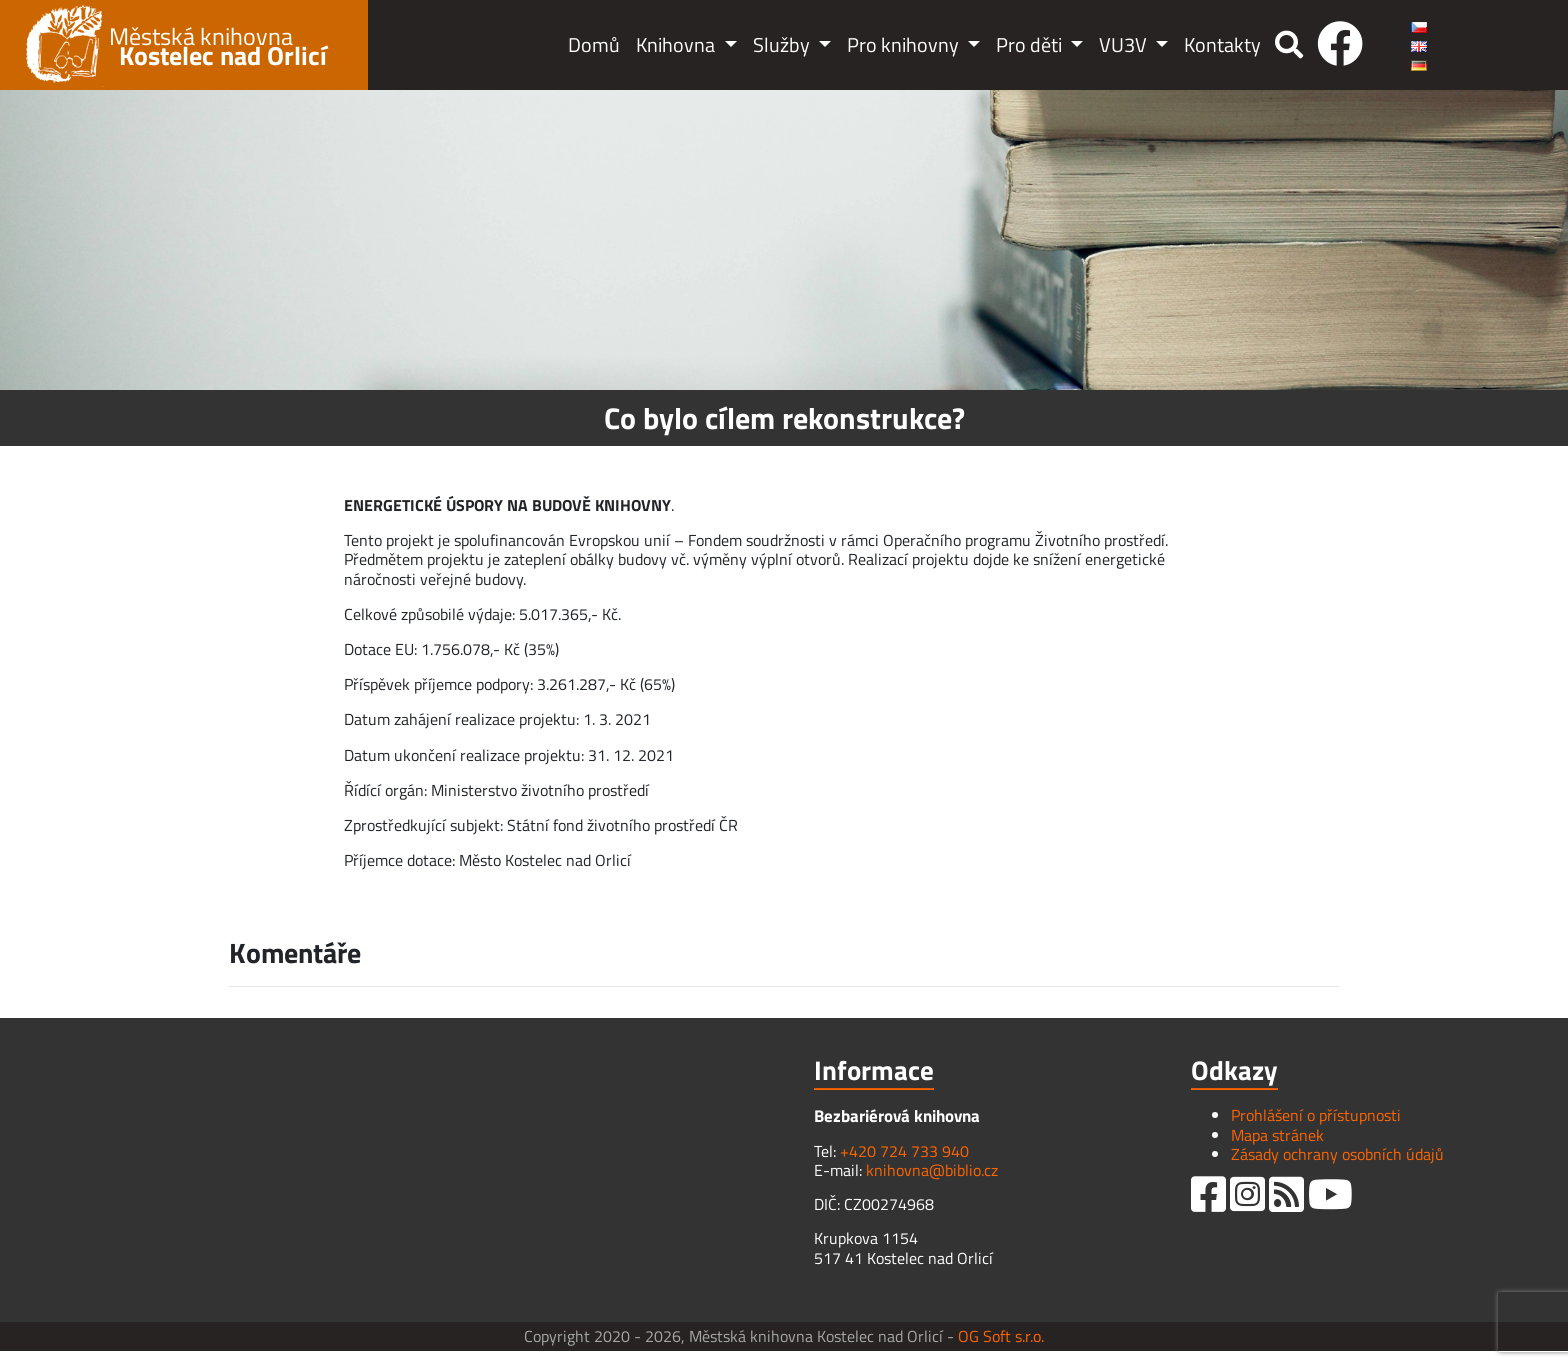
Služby (783, 44)
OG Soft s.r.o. (1001, 1336)
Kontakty (1222, 44)
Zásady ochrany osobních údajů (1337, 1154)
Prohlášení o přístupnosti (1316, 1115)
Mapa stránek (1277, 1135)
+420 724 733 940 (904, 1151)
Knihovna (677, 44)
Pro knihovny (905, 44)
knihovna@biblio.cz (932, 1170)
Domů (594, 44)
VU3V (1125, 44)
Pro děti (1031, 44)
